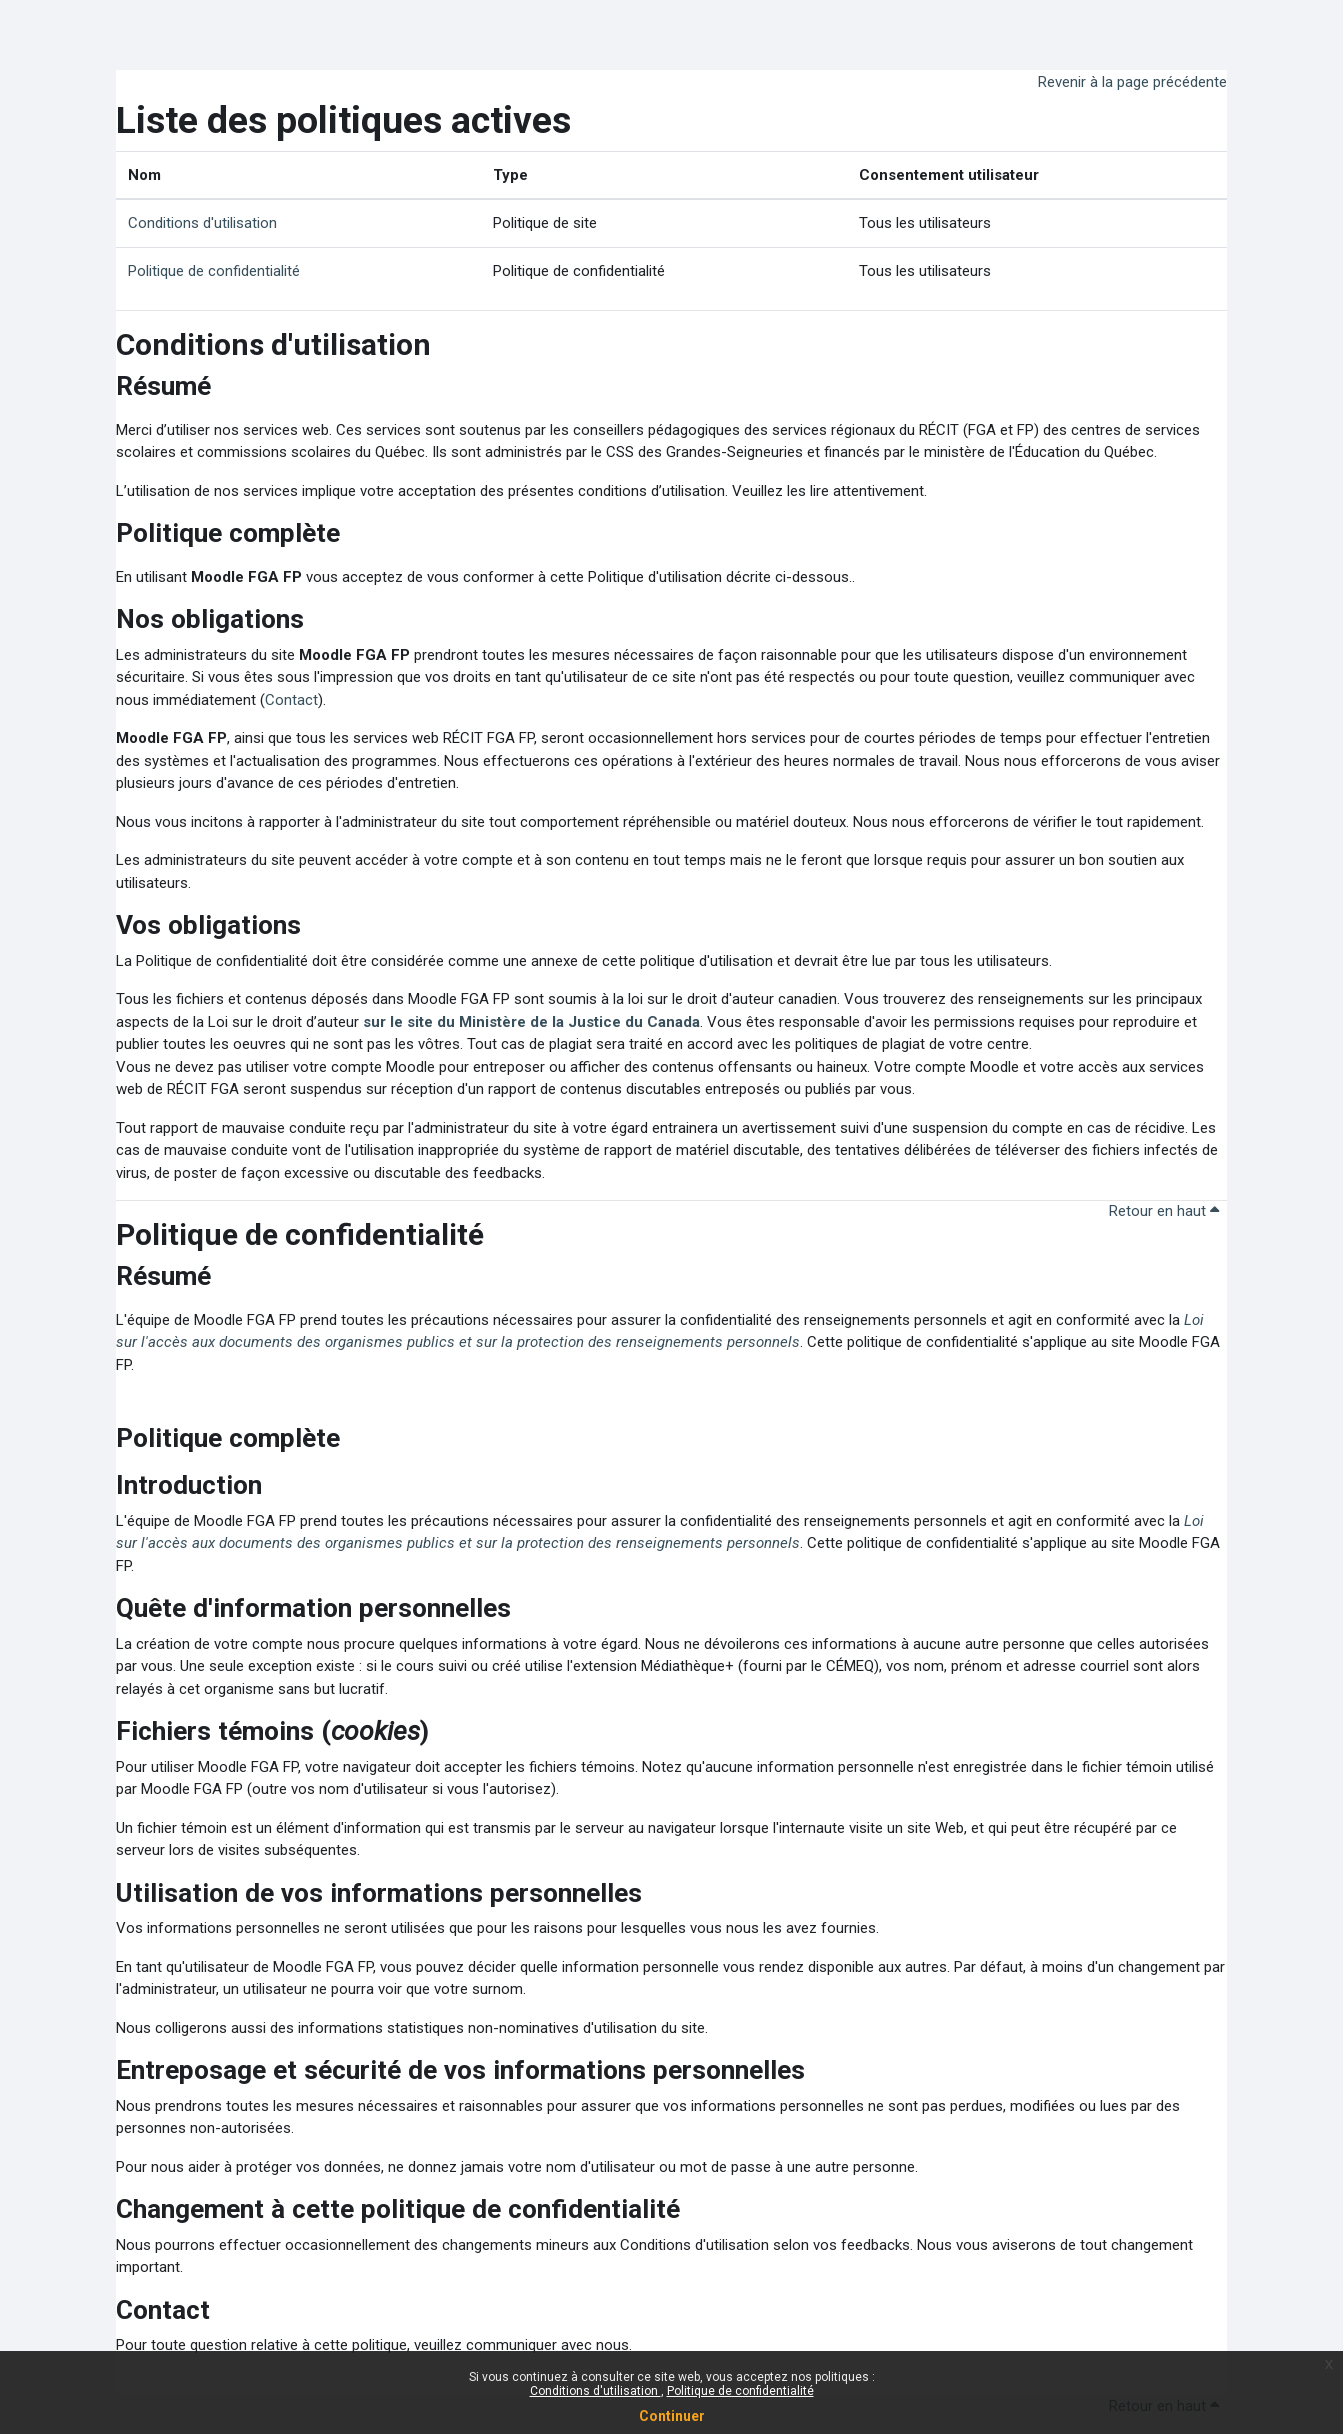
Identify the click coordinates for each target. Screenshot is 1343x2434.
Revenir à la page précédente (1132, 82)
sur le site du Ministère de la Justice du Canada (531, 1022)
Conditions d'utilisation (595, 2391)
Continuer (672, 2416)
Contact (291, 700)
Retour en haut (1164, 1211)
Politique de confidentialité (740, 2391)
